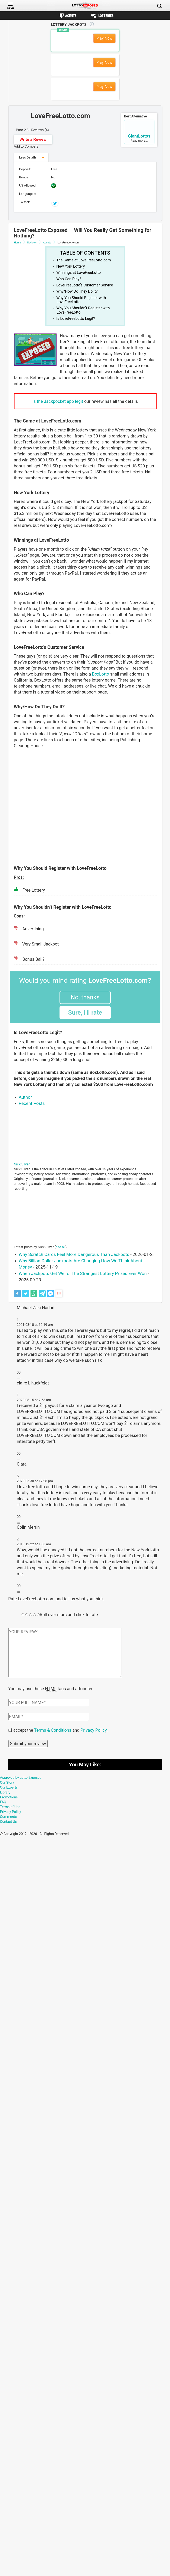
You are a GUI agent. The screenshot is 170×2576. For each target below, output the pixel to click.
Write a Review (32, 139)
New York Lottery (70, 266)
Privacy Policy (93, 1729)
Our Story (7, 1782)
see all (60, 1247)
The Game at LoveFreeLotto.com (83, 260)
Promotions (9, 1797)
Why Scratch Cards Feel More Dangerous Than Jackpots (74, 1254)
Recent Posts (32, 1103)
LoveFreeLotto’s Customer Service (84, 285)
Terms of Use (10, 1806)
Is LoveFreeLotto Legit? (75, 318)
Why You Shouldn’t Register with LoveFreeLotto (83, 310)
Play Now (104, 38)
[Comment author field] (48, 1702)
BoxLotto (100, 674)
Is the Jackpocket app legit (57, 401)
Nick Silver (22, 1164)
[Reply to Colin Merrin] (18, 1592)
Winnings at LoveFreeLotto (78, 272)
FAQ (3, 1801)
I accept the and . (59, 1729)
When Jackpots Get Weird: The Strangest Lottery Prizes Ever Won (83, 1273)
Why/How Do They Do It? (77, 291)
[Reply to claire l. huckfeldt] (18, 1459)
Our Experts (9, 1787)
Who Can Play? (68, 279)
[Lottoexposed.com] (85, 5)
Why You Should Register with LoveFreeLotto (81, 300)
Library (5, 1792)
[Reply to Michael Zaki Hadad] (18, 1378)
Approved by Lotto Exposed (20, 1777)
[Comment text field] (65, 1652)
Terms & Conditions (52, 1729)
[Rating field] (23, 1614)
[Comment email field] (48, 1716)
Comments (8, 1816)
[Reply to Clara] (18, 1523)
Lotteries (105, 16)
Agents (70, 16)
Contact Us (8, 1821)
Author (25, 1097)
